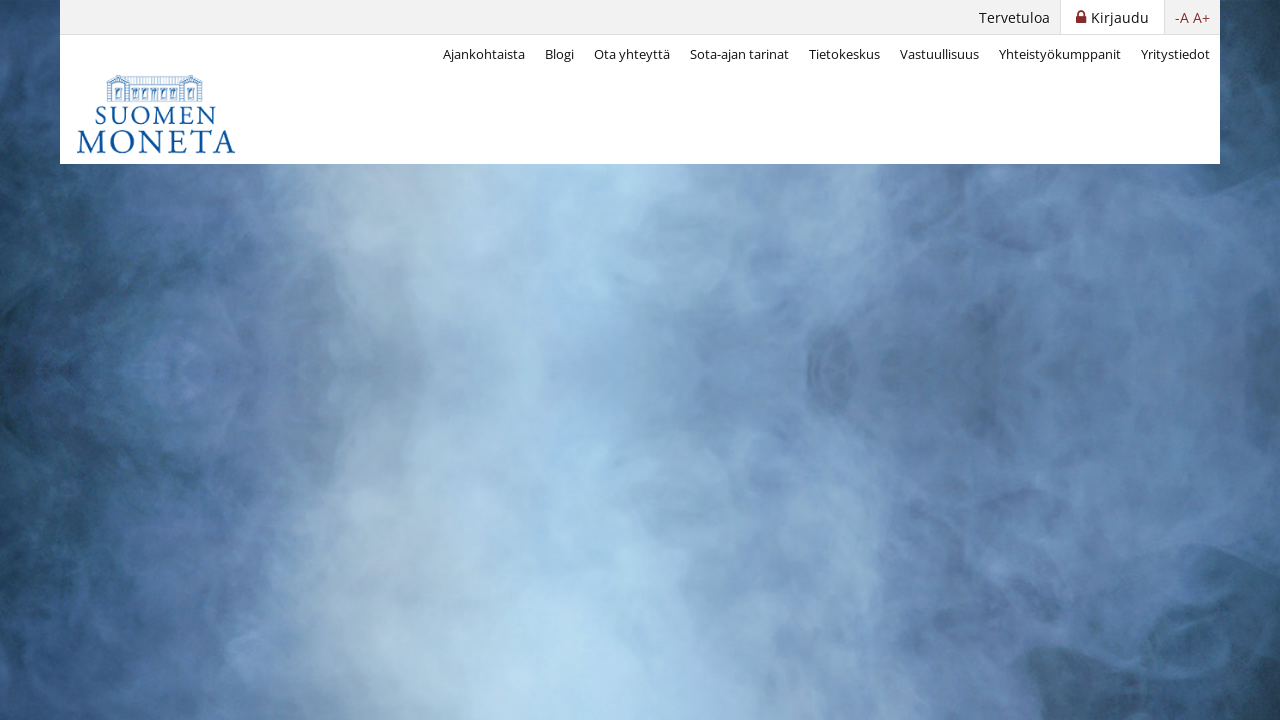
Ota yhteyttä (632, 54)
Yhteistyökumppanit (1060, 54)
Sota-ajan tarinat (739, 54)
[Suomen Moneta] (170, 114)
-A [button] (1182, 17)
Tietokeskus (844, 54)
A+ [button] (1201, 17)
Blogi (559, 54)
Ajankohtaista (484, 54)
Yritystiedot (1175, 54)
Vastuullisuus (939, 54)
